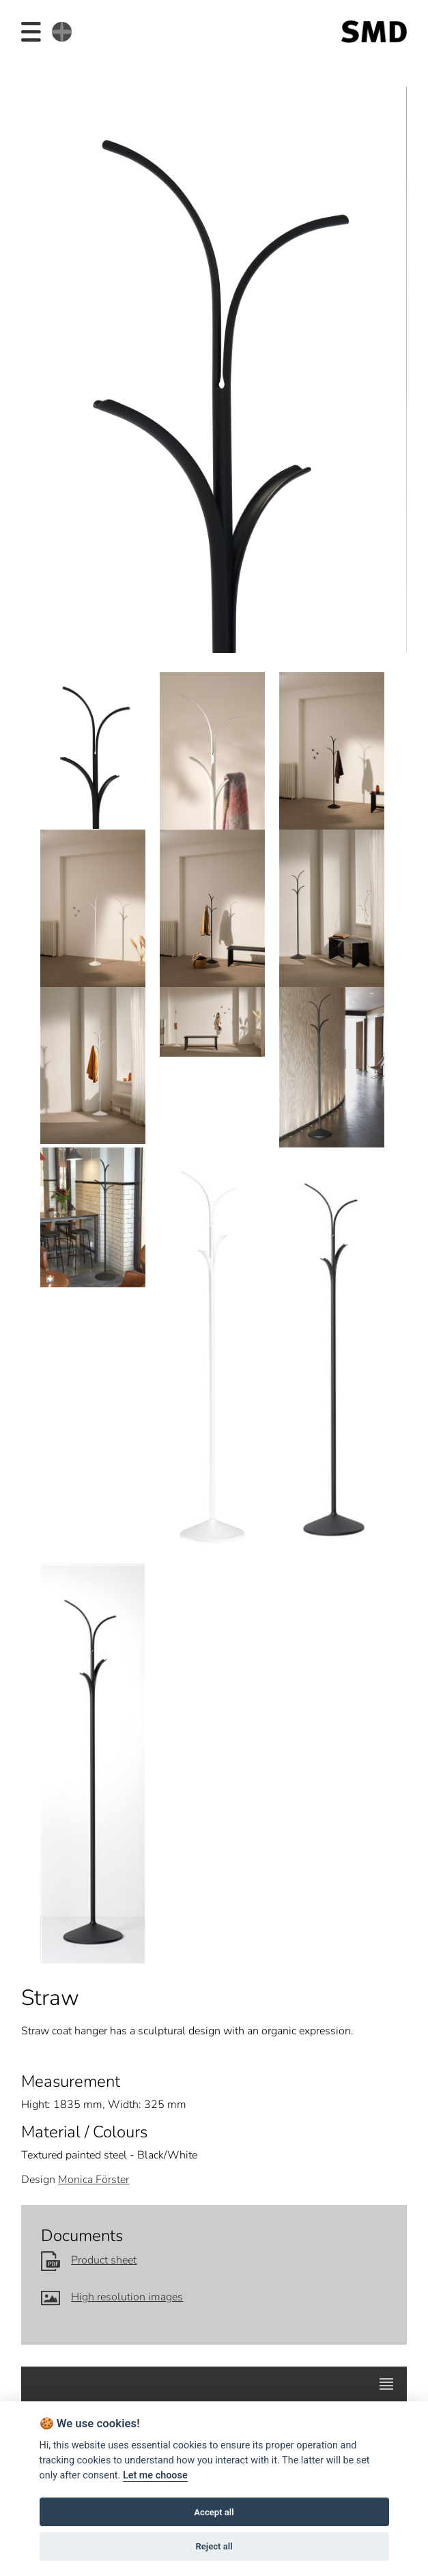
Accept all (213, 2512)
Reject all (213, 2546)
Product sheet (89, 2260)
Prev (40, 364)
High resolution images (112, 2296)
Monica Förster (93, 2179)
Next (387, 364)
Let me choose (155, 2475)
